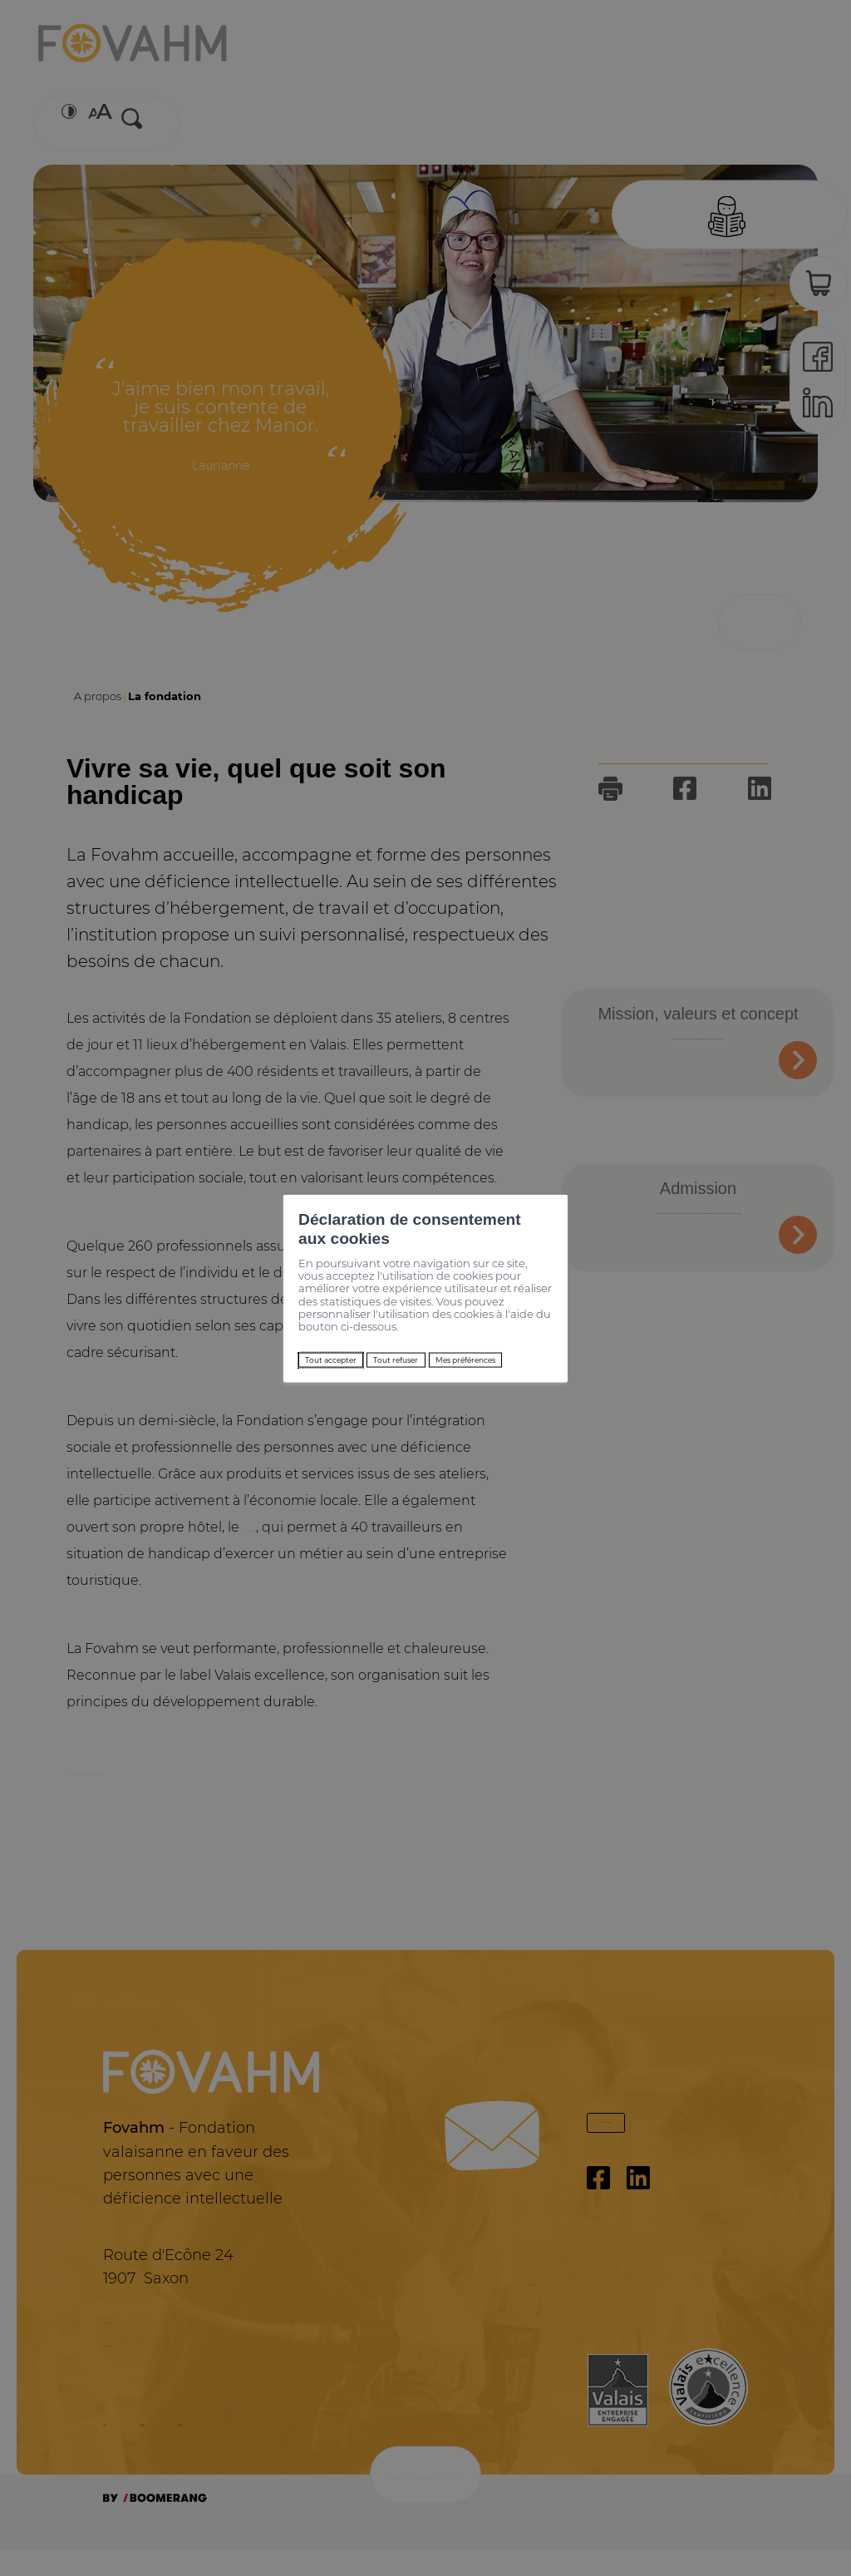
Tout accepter (255, 1329)
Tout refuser (366, 1329)
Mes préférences (488, 1329)
